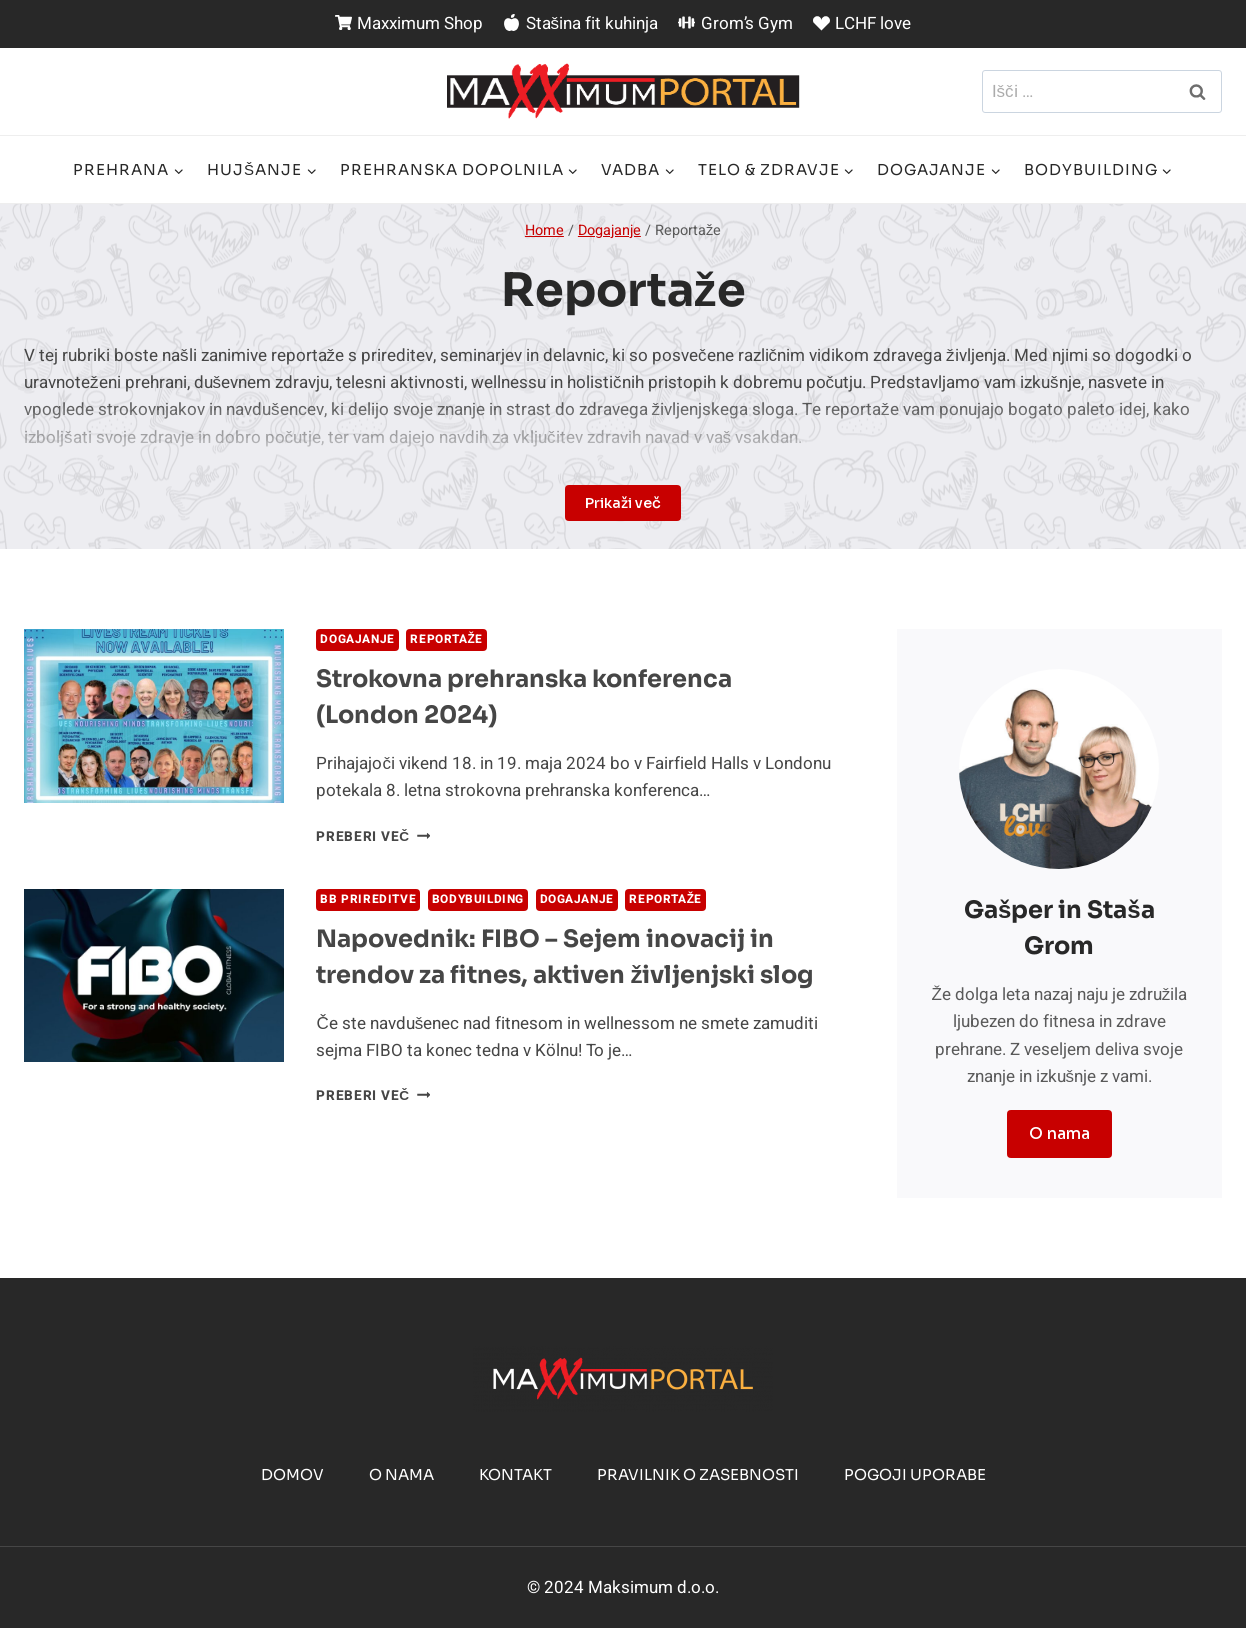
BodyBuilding (478, 899)
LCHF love (862, 23)
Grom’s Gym (735, 23)
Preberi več (373, 837)
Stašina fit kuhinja (580, 23)
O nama (401, 1474)
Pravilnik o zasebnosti (698, 1474)
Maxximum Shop (409, 23)
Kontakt (515, 1474)
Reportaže (446, 639)
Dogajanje (357, 639)
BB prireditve (368, 899)
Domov (292, 1474)
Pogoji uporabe (915, 1474)
